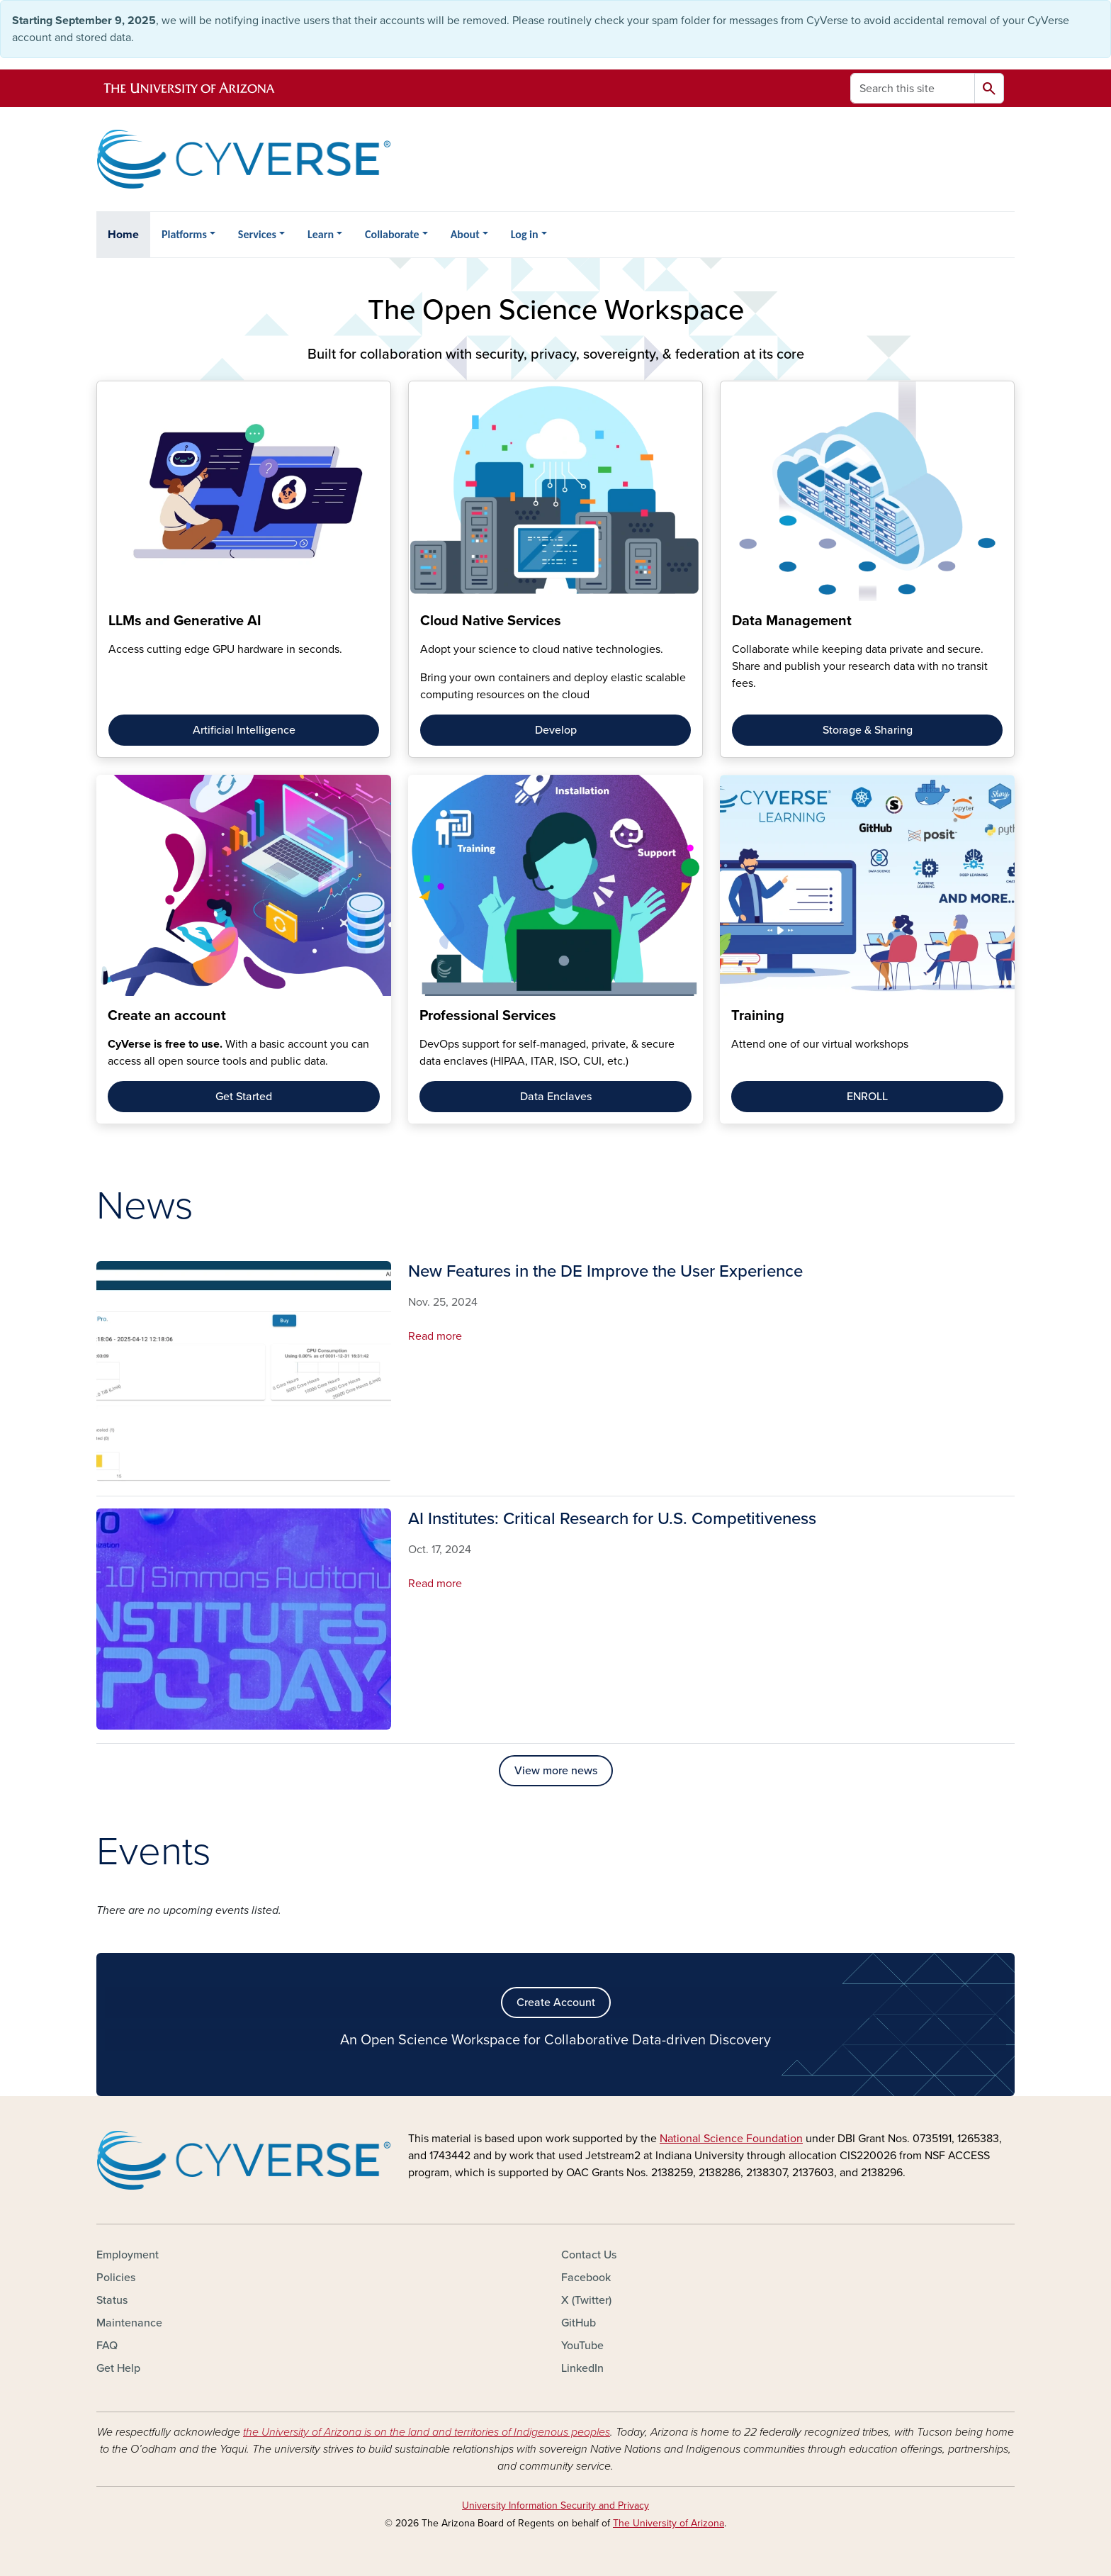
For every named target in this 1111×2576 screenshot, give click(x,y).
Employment (127, 2255)
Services (257, 234)
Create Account (556, 2002)
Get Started (243, 1097)
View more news (555, 1771)
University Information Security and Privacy (555, 2505)
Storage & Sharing (868, 730)
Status (112, 2300)
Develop (556, 730)
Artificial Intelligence (244, 730)
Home (123, 235)
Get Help (118, 2368)
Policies (115, 2277)
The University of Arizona (668, 2523)
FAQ (107, 2346)
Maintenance (129, 2323)
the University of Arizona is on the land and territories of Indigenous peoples (426, 2432)
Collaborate (392, 234)
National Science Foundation (731, 2139)
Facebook (586, 2277)
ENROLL (867, 1097)
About (465, 234)
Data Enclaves (556, 1097)
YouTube (582, 2346)
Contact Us (588, 2255)
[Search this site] (912, 88)
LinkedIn (582, 2368)
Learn (321, 234)
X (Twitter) (586, 2300)
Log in (524, 234)
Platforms (184, 234)
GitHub (578, 2323)
